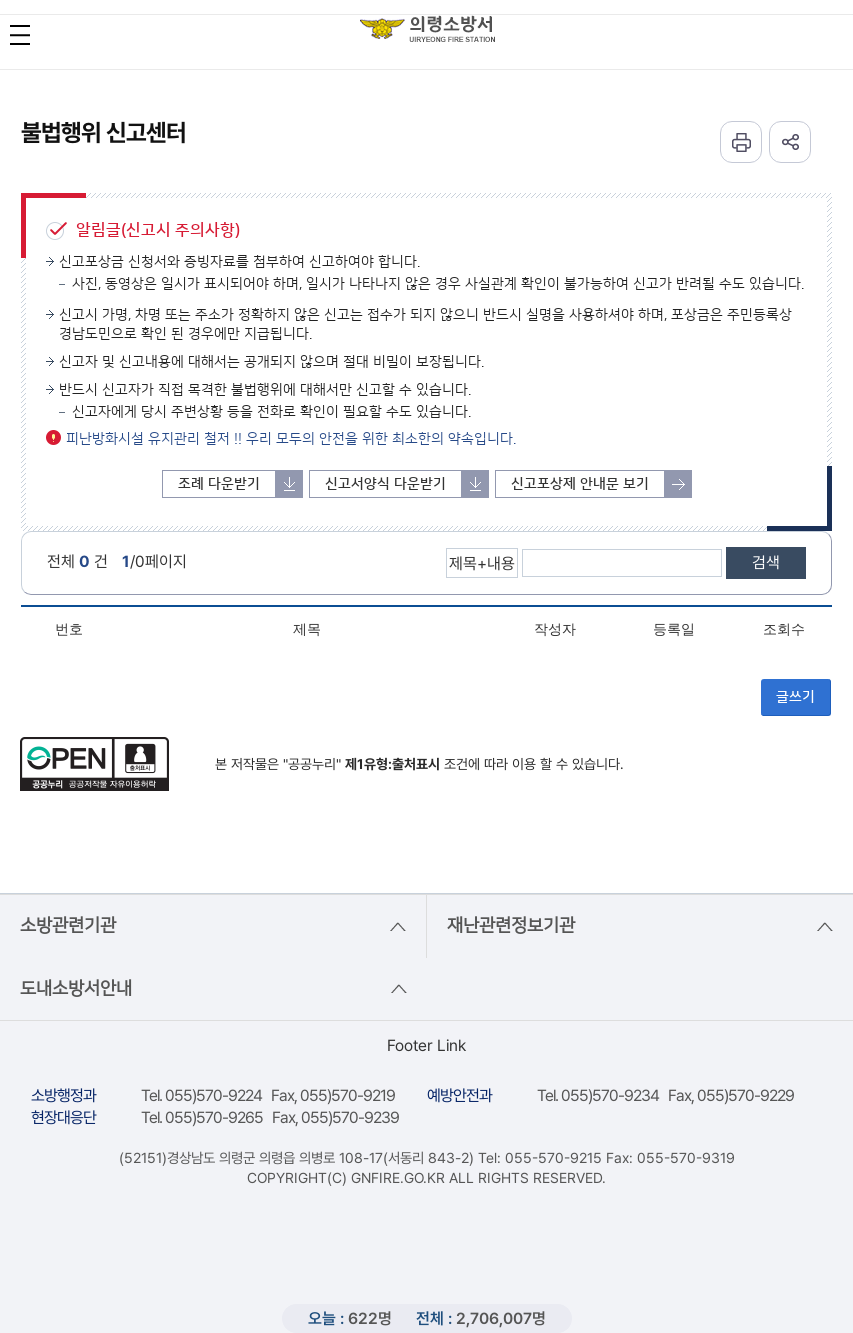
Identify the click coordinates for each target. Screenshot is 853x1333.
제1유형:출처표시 (392, 764)
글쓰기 (795, 697)
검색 (766, 562)
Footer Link (426, 1045)
